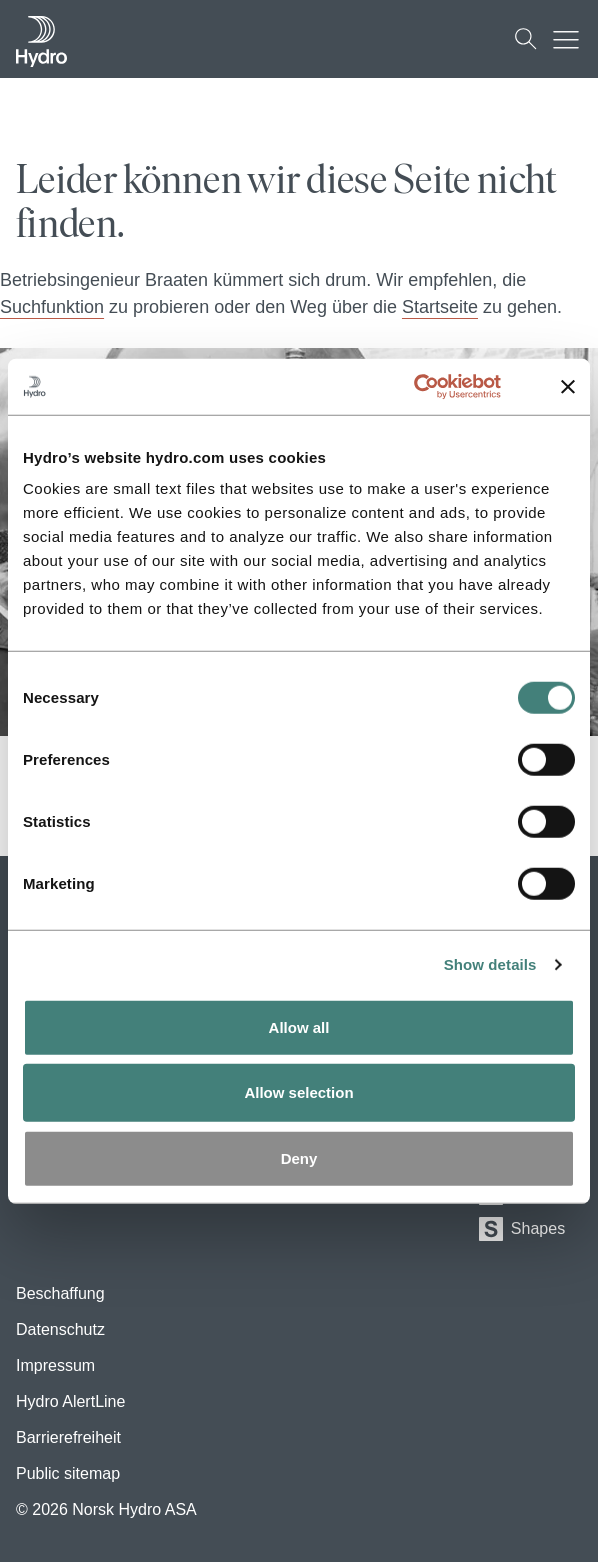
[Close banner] (568, 387)
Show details (490, 963)
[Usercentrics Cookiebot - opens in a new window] (436, 387)
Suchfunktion (52, 307)
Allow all (299, 1026)
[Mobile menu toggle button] (571, 39)
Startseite (440, 307)
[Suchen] (526, 39)
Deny (299, 1157)
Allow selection (298, 1092)
